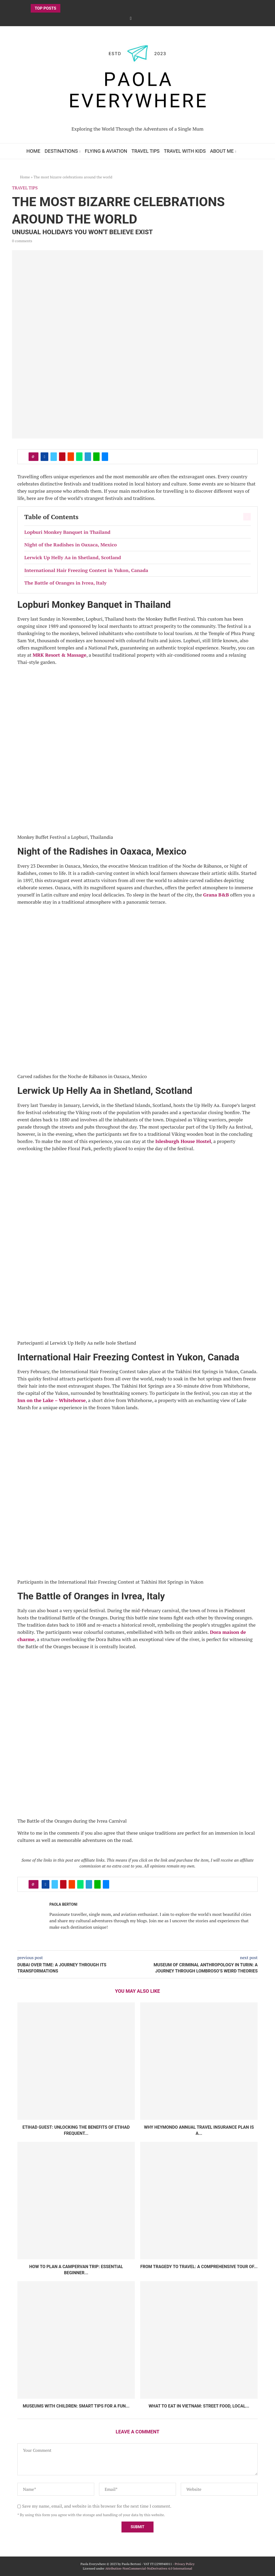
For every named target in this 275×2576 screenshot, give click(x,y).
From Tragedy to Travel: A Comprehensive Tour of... (198, 2266)
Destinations (61, 151)
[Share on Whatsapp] (79, 456)
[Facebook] (131, 18)
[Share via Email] (105, 456)
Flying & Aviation (106, 151)
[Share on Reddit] (71, 456)
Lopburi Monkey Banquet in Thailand (67, 532)
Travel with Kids (185, 151)
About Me (222, 151)
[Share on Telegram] (88, 456)
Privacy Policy (184, 2564)
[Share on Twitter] (53, 456)
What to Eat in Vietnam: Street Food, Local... (199, 2406)
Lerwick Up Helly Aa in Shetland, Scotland (72, 557)
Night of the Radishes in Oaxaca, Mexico (70, 544)
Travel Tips (146, 151)
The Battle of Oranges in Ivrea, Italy (65, 583)
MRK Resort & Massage (59, 655)
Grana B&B (216, 894)
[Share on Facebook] (44, 456)
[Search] (246, 151)
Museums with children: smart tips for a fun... (76, 2406)
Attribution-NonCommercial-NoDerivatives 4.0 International (148, 2568)
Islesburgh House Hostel (183, 1141)
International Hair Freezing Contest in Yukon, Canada (86, 570)
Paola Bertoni (63, 1904)
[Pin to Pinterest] (62, 456)
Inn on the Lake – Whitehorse (51, 1400)
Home (33, 151)
